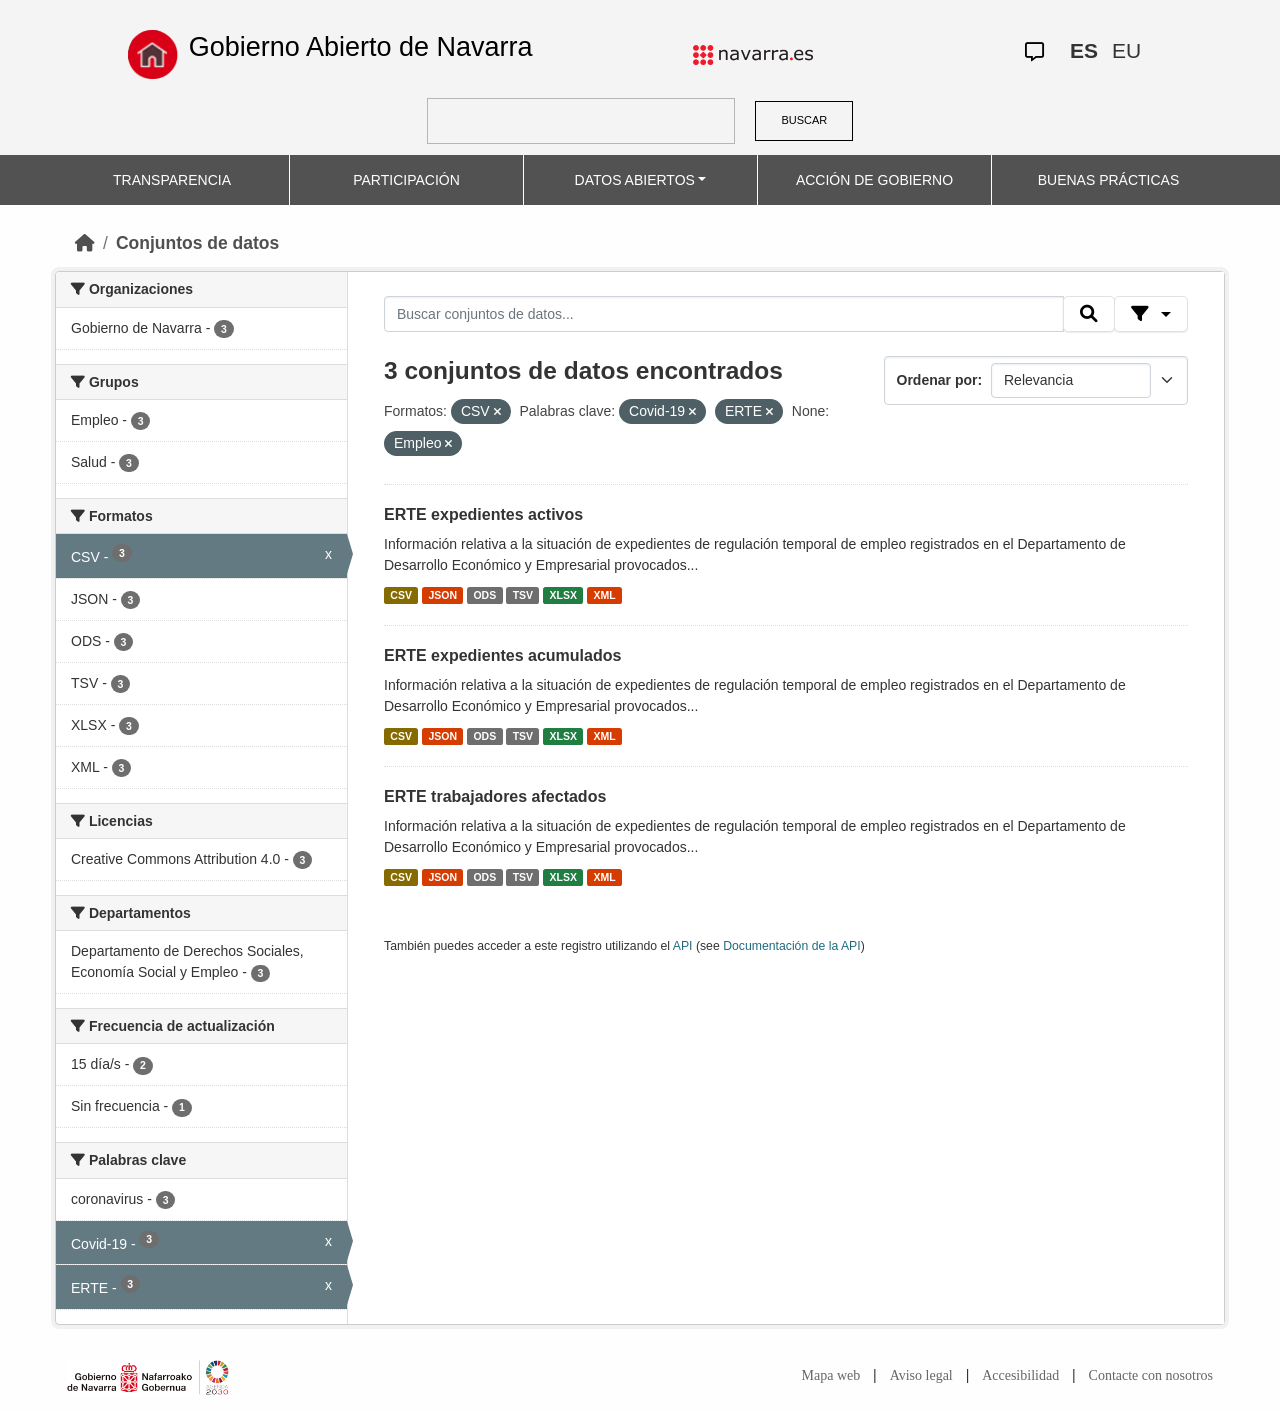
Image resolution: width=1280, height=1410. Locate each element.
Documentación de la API (792, 946)
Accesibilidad (1020, 1375)
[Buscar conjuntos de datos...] (724, 314)
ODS (484, 595)
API (683, 946)
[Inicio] (85, 243)
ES (1084, 50)
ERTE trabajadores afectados (495, 796)
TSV (523, 595)
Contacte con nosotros (1151, 1375)
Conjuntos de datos (197, 243)
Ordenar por (937, 380)
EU (1126, 50)
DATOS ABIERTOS (635, 180)
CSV (401, 595)
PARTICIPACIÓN (406, 180)
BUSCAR (804, 120)
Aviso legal (921, 1375)
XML (605, 595)
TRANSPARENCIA (172, 180)
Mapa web (831, 1375)
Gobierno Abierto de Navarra (361, 47)
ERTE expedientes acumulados (502, 655)
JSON (442, 595)
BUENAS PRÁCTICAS (1109, 180)
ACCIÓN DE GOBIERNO (874, 180)
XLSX (563, 595)
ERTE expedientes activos (483, 514)
